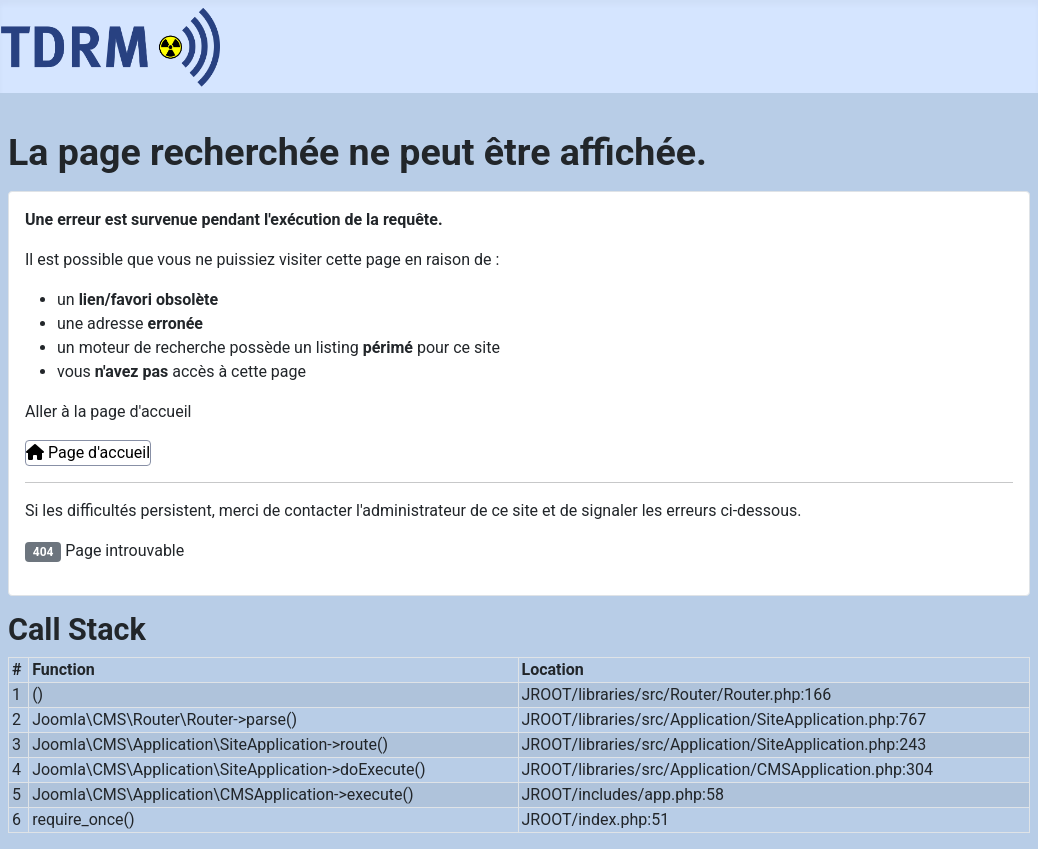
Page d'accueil (88, 452)
